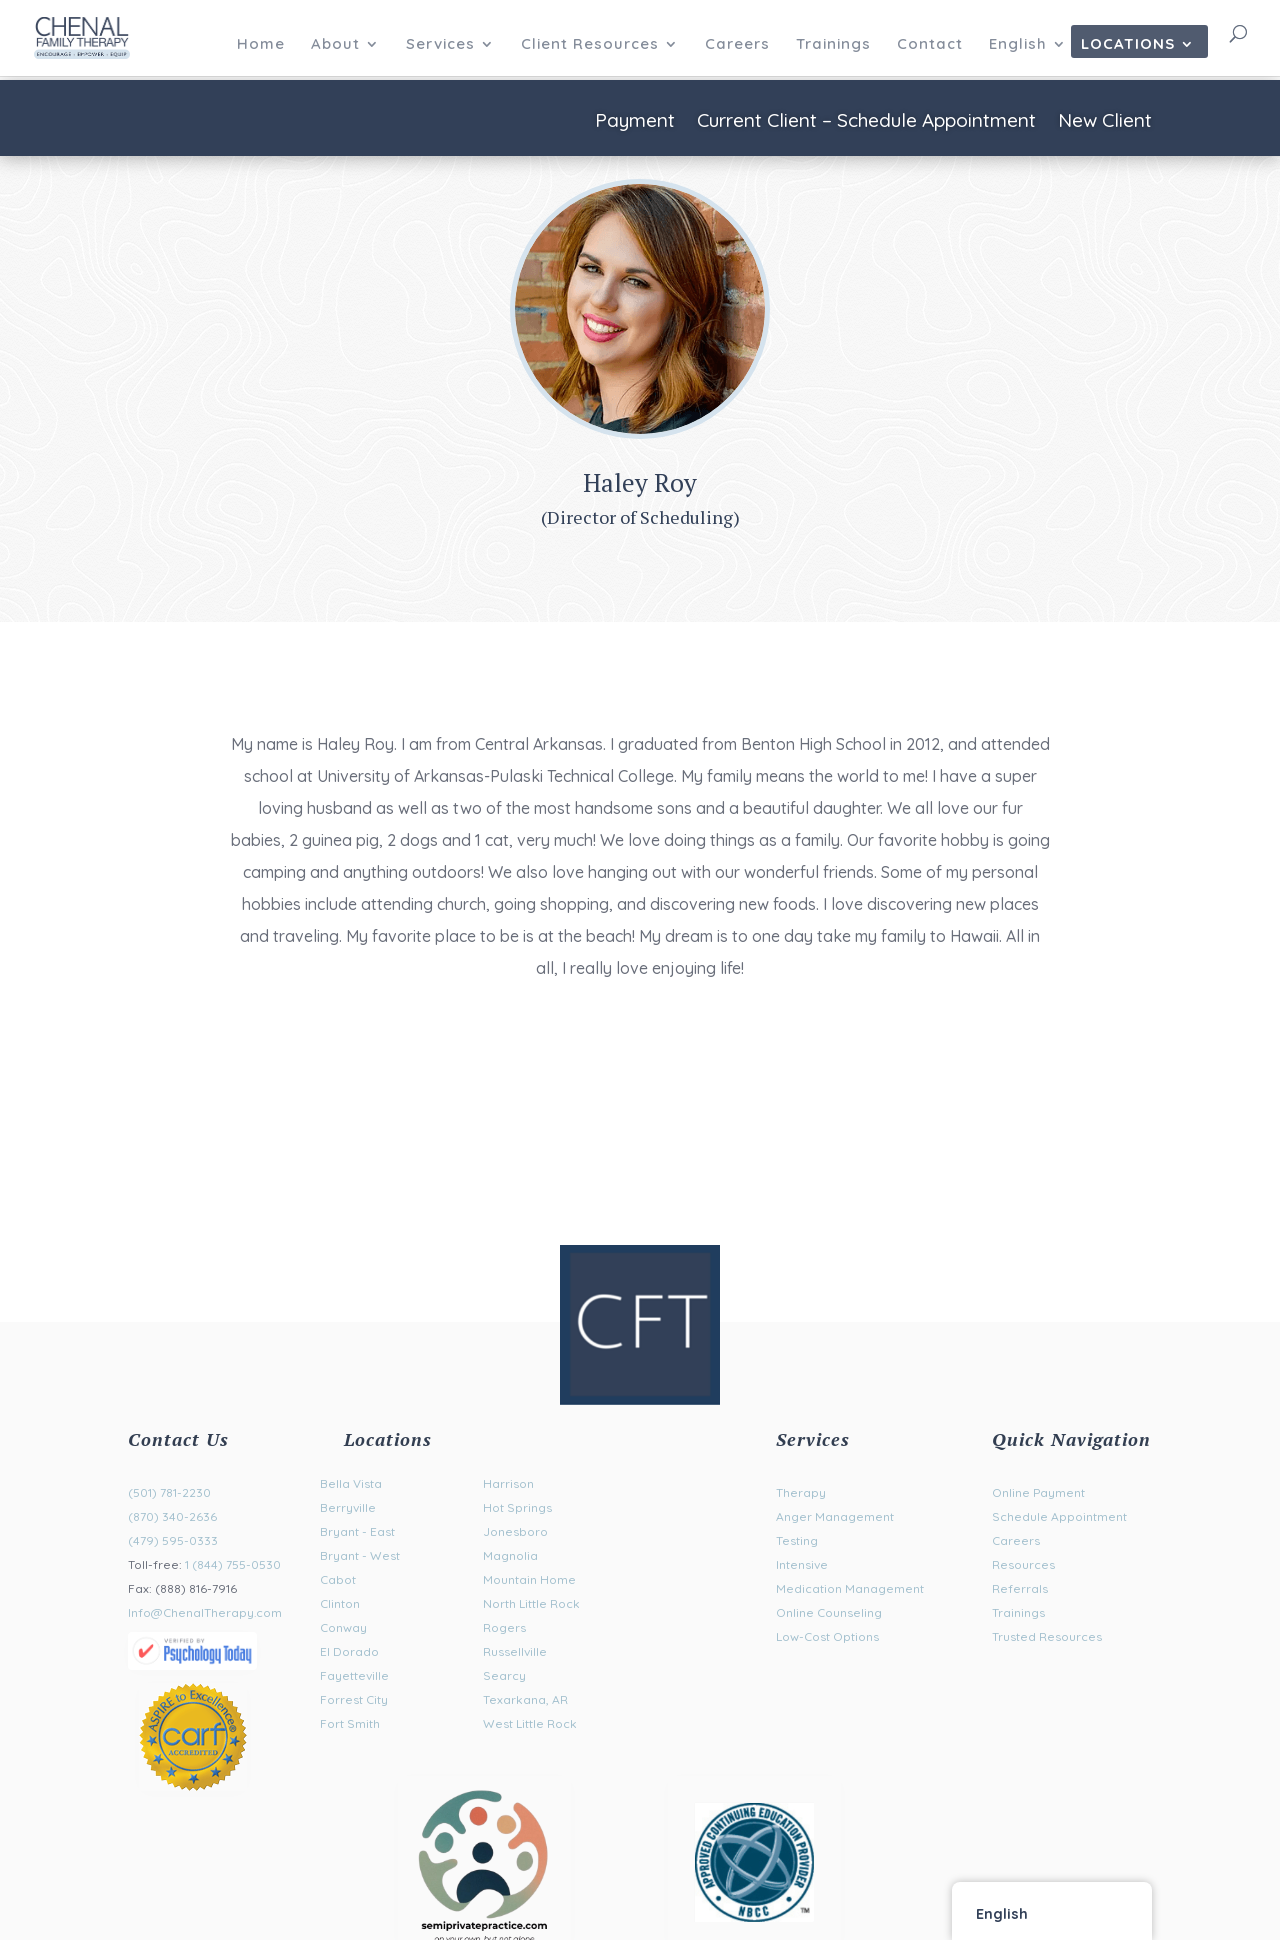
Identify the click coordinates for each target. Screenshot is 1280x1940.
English (1018, 45)
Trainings (833, 45)
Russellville (515, 1651)
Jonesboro (515, 1531)
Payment (635, 122)
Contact (930, 45)
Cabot (338, 1579)
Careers (737, 45)
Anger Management (835, 1516)
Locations (1128, 45)
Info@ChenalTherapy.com (205, 1612)
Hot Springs (517, 1507)
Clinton (340, 1603)
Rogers (504, 1627)
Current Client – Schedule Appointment (866, 122)
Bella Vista (351, 1483)
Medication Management (850, 1588)
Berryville (348, 1507)
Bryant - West (360, 1555)
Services (440, 45)
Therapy (801, 1492)
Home (261, 45)
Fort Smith (350, 1723)
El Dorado (349, 1651)
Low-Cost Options (827, 1636)
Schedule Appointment (1059, 1516)
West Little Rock (530, 1723)
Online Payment (1038, 1492)
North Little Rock (531, 1603)
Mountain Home (529, 1579)
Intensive (802, 1564)
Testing (797, 1540)
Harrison (508, 1483)
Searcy (504, 1675)
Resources (1023, 1564)
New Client (1105, 122)
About (335, 45)
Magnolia (510, 1555)
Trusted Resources (1047, 1636)
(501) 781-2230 (169, 1492)
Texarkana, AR (525, 1699)
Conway (343, 1627)
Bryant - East (357, 1531)
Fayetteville (354, 1675)
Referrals (1020, 1588)
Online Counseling (829, 1612)
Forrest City (354, 1699)
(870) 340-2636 (172, 1516)
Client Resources (590, 45)
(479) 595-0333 (173, 1540)
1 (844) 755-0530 (233, 1564)
